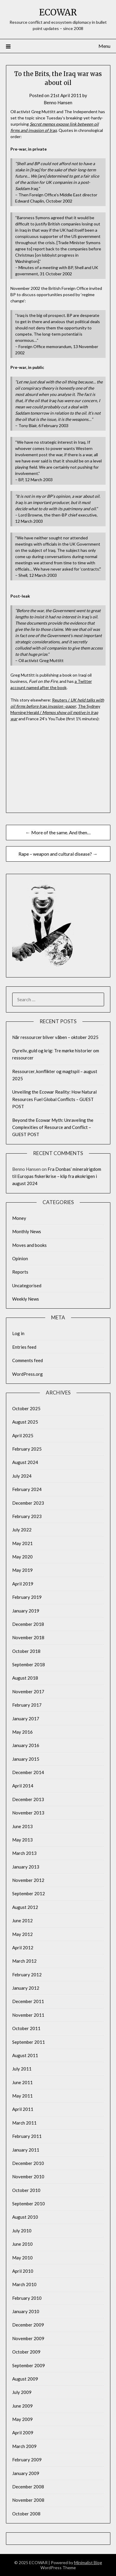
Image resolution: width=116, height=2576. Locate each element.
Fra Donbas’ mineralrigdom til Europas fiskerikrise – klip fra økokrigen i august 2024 (56, 1176)
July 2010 (22, 2230)
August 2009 (25, 2378)
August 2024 (25, 1462)
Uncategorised (26, 1285)
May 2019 (22, 1570)
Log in (18, 1333)
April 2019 (22, 1583)
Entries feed (24, 1347)
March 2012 (24, 1961)
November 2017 (28, 1691)
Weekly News (25, 1299)
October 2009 (26, 2351)
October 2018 (26, 1651)
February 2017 (27, 1705)
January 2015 (25, 1759)
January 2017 (25, 1718)
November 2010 (28, 2176)
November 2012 (28, 1880)
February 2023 (27, 1516)
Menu (104, 46)
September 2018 (28, 1664)
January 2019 (25, 1610)
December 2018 (28, 1624)
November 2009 (28, 2338)
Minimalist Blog (88, 2562)
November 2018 (28, 1637)
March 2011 (24, 2122)
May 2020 (22, 1556)
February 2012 (27, 1974)
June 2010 (22, 2244)
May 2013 (22, 1839)
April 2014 (22, 1785)
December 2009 (28, 2324)
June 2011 (22, 2082)
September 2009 (28, 2365)
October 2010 (26, 2190)
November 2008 (28, 2500)
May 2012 (22, 1934)
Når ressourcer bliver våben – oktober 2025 (55, 1037)
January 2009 (25, 2473)
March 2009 (24, 2446)
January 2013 (25, 1866)
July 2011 (22, 2068)
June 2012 (22, 1920)
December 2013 (28, 1799)
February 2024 (27, 1489)
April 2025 (22, 1435)
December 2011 (28, 2001)
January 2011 (25, 2149)
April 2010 (22, 2271)
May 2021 (22, 1543)
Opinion (20, 1258)
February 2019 (27, 1597)
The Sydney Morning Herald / (55, 712)
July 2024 (22, 1476)
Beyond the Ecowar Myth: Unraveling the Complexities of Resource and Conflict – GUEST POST (52, 1127)
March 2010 (24, 2284)
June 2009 (22, 2405)
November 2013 (28, 1812)
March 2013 (24, 1853)
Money (19, 1218)
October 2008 (26, 2513)
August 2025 (25, 1421)
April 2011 (22, 2109)
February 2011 (27, 2136)
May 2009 (22, 2419)
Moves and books (29, 1245)
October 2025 (26, 1408)
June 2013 (22, 1826)
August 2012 (25, 1907)
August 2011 (25, 2055)
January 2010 (25, 2311)
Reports (20, 1271)
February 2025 (27, 1449)
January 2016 (25, 1745)
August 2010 (25, 2217)
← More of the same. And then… (58, 832)
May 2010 (22, 2257)
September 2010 (28, 2203)
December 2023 (28, 1503)
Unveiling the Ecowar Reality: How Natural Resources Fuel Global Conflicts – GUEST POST (54, 1099)
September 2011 (28, 2042)
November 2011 (28, 2015)
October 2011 (26, 2028)
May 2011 (22, 2095)
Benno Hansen (58, 102)
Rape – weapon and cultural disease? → (58, 854)
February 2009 (27, 2459)
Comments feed (27, 1360)
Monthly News (26, 1231)
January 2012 (25, 1988)
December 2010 (28, 2163)
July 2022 (22, 1529)
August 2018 (25, 1678)
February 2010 (27, 2298)
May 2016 (22, 1732)
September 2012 (28, 1893)
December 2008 (28, 2486)
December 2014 (28, 1772)
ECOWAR (58, 12)
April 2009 (22, 2432)
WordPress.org (27, 1374)
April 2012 (22, 1947)
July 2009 (22, 2392)
